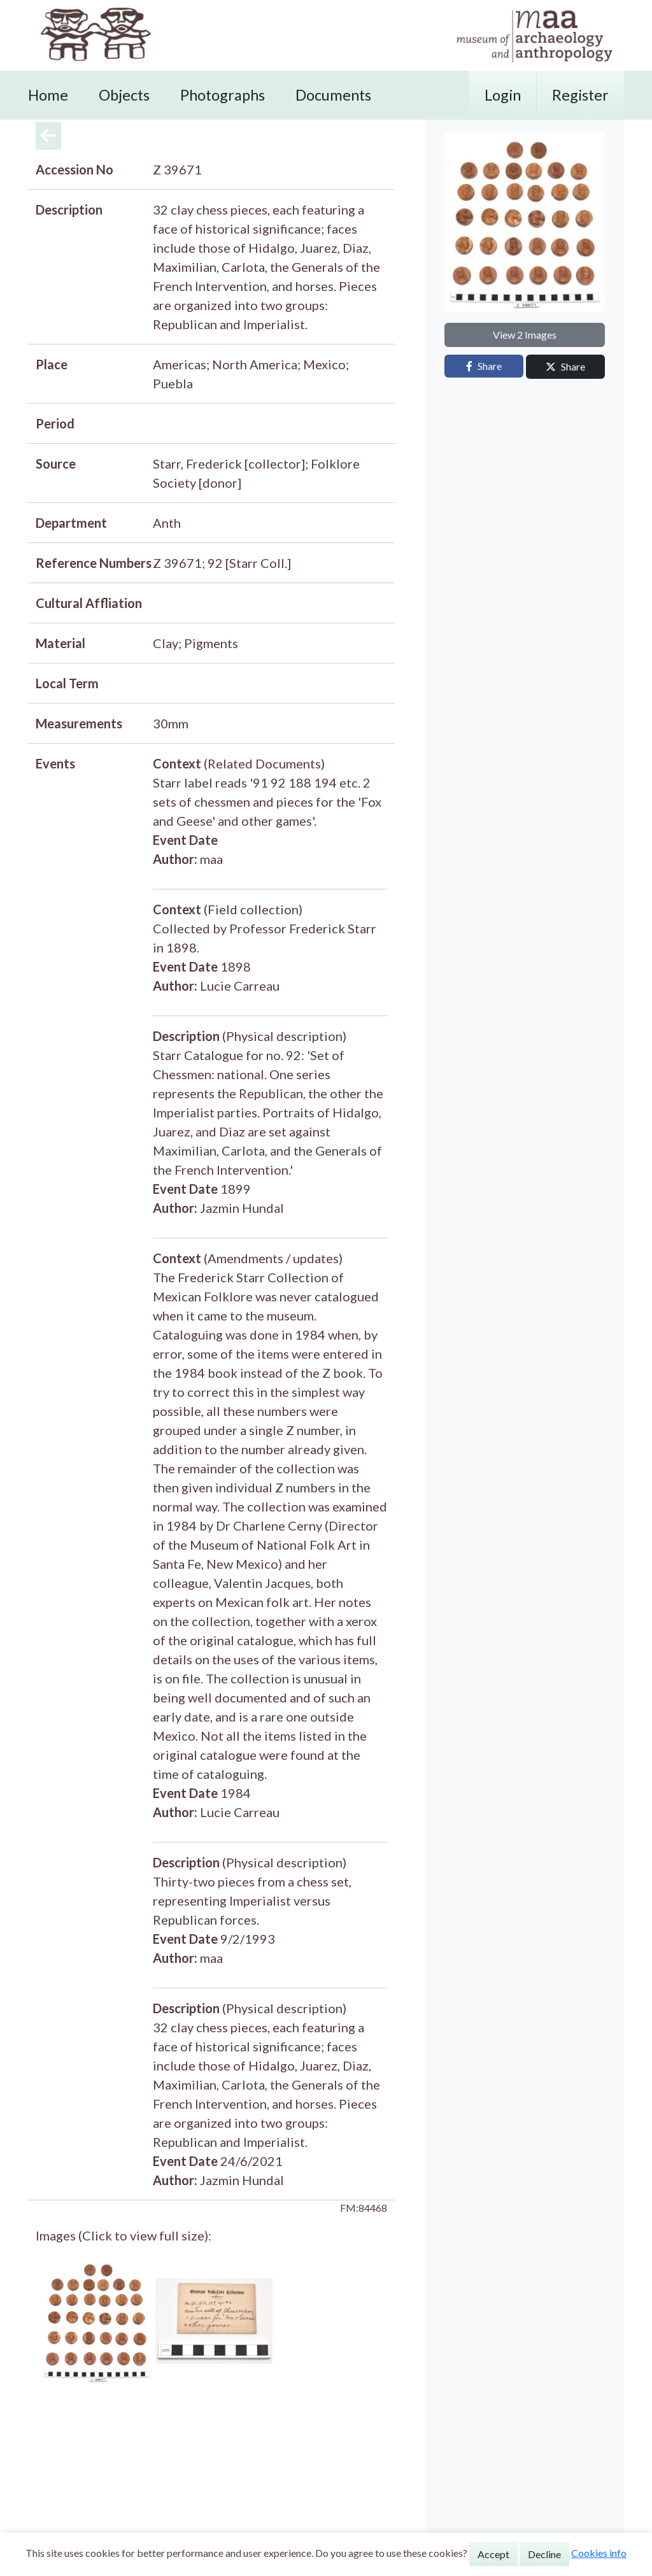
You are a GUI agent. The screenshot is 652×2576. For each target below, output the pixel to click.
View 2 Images (524, 335)
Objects (124, 95)
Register (580, 95)
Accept (493, 2554)
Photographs (222, 95)
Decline (544, 2554)
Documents (333, 95)
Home (48, 95)
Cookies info (599, 2553)
